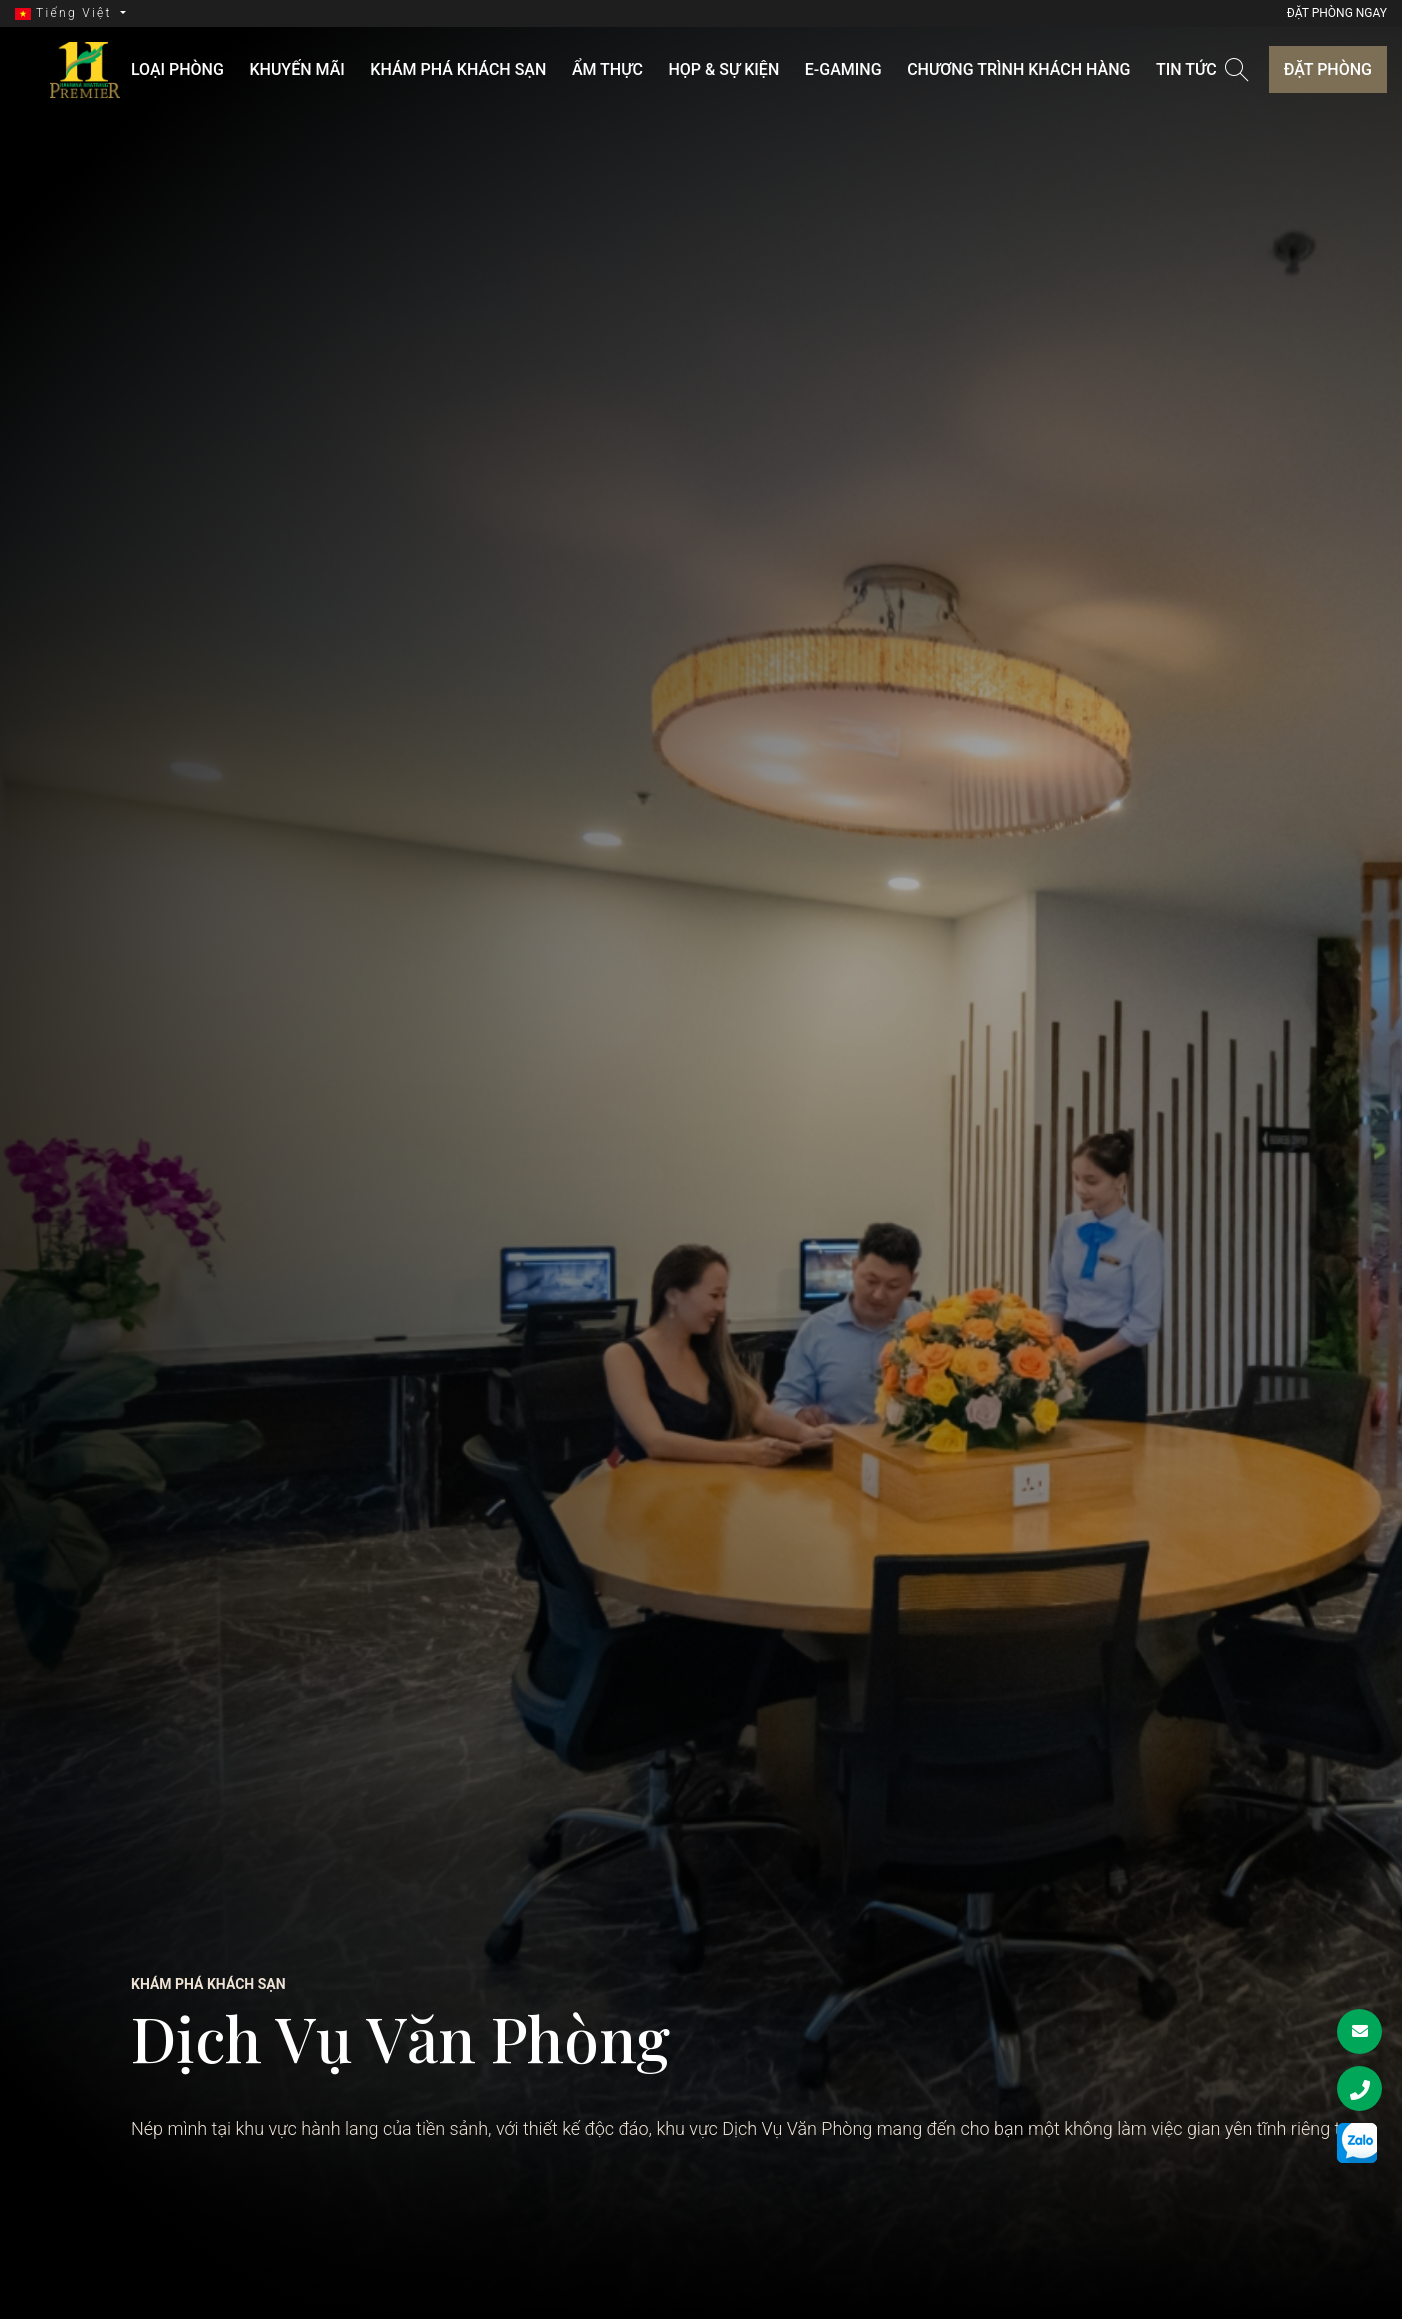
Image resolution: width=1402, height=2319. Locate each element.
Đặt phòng (1328, 69)
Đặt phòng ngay (1337, 13)
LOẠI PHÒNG (221, 69)
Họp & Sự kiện (717, 69)
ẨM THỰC (613, 69)
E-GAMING (824, 69)
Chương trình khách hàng (987, 69)
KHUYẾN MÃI (328, 69)
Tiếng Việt (66, 13)
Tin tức (1142, 69)
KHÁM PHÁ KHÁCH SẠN (477, 69)
